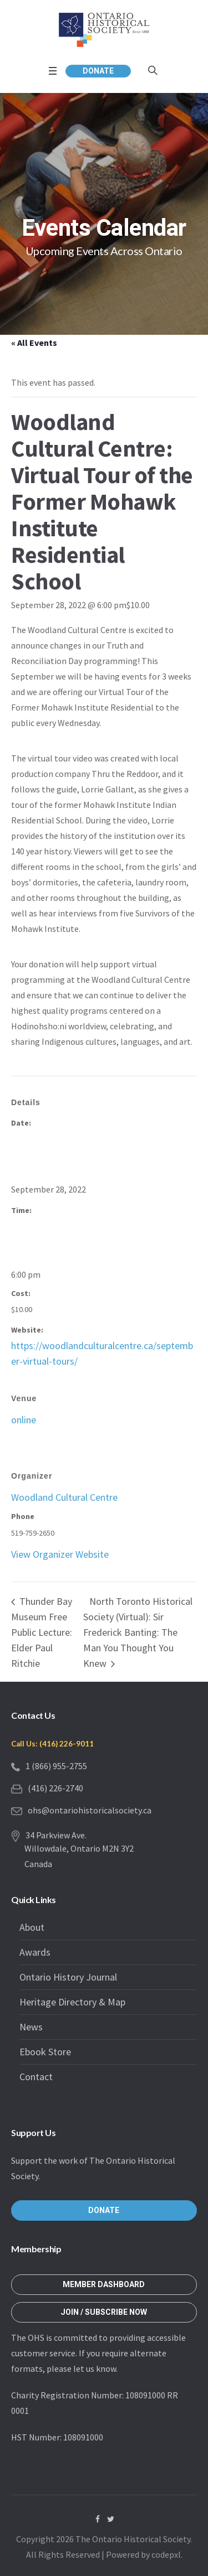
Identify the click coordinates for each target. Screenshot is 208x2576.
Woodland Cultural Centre (64, 1497)
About (31, 1927)
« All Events (34, 342)
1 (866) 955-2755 (56, 1765)
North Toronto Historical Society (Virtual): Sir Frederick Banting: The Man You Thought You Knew (137, 1632)
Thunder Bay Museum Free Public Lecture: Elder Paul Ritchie (41, 1632)
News (31, 2026)
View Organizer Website (60, 1554)
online (23, 1419)
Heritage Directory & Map (72, 2002)
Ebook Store (45, 2051)
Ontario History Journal (68, 1977)
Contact (36, 2076)
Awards (34, 1952)
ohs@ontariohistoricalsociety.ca (89, 1810)
